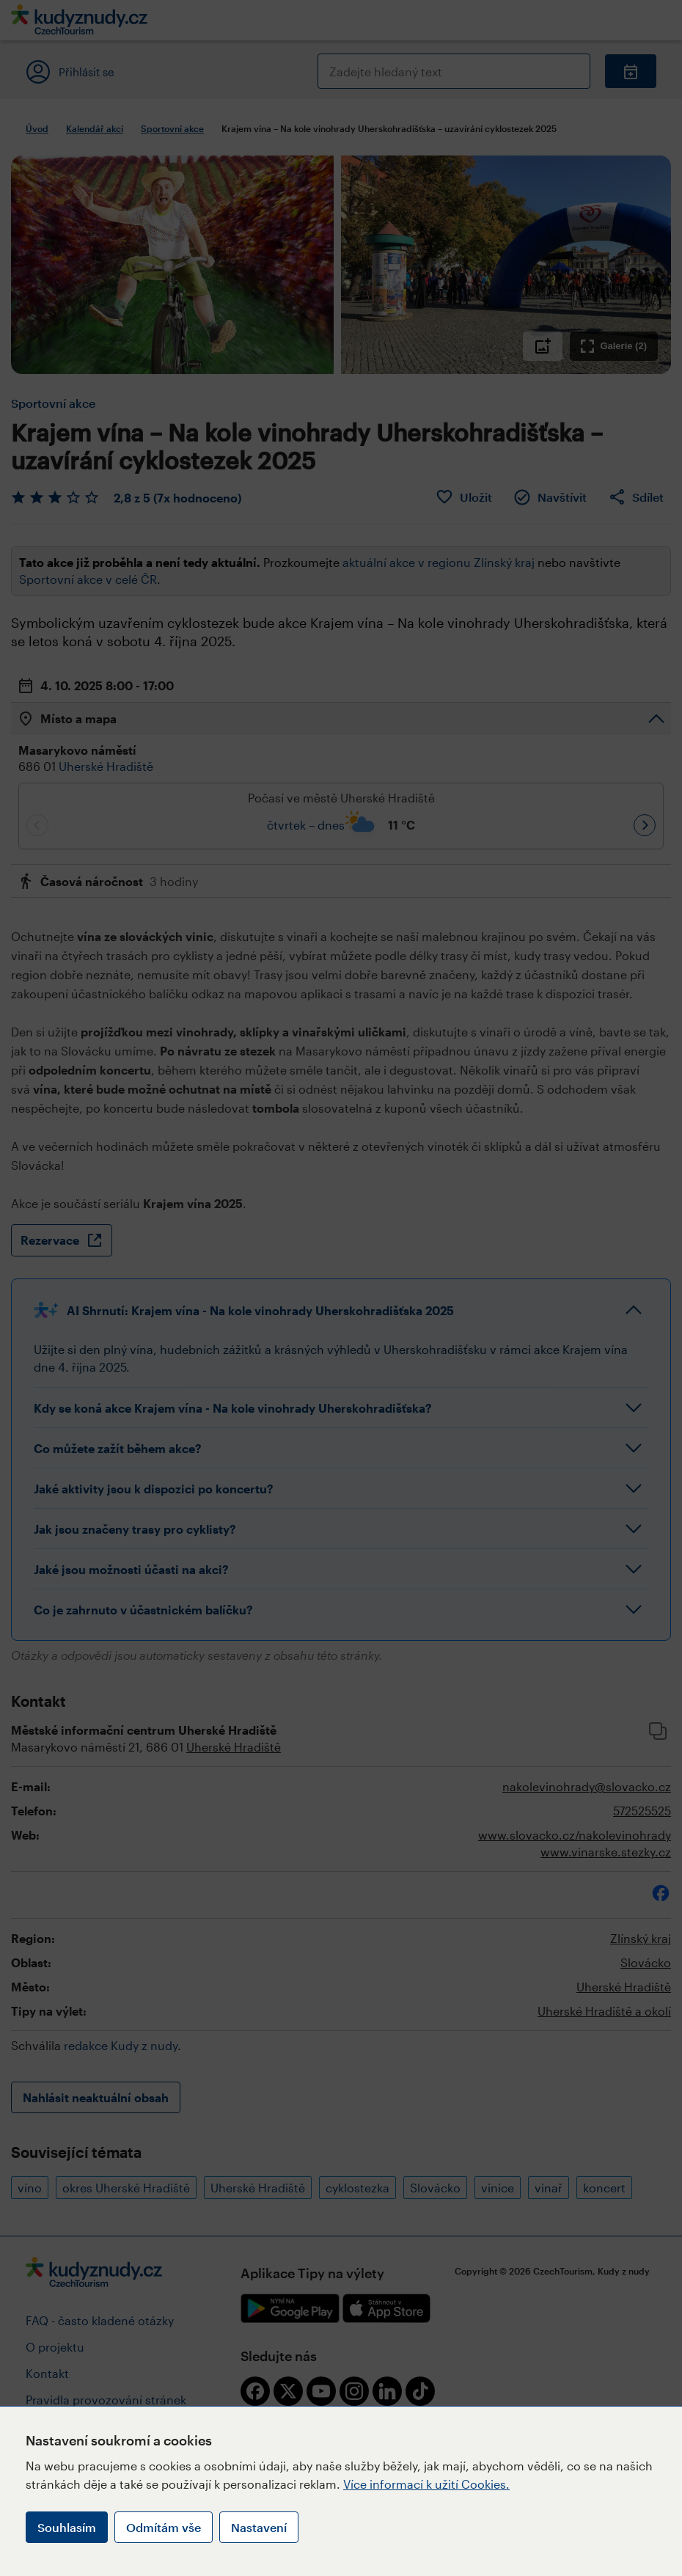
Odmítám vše (163, 2527)
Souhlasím (66, 2527)
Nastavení (259, 2527)
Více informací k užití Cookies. (426, 2484)
